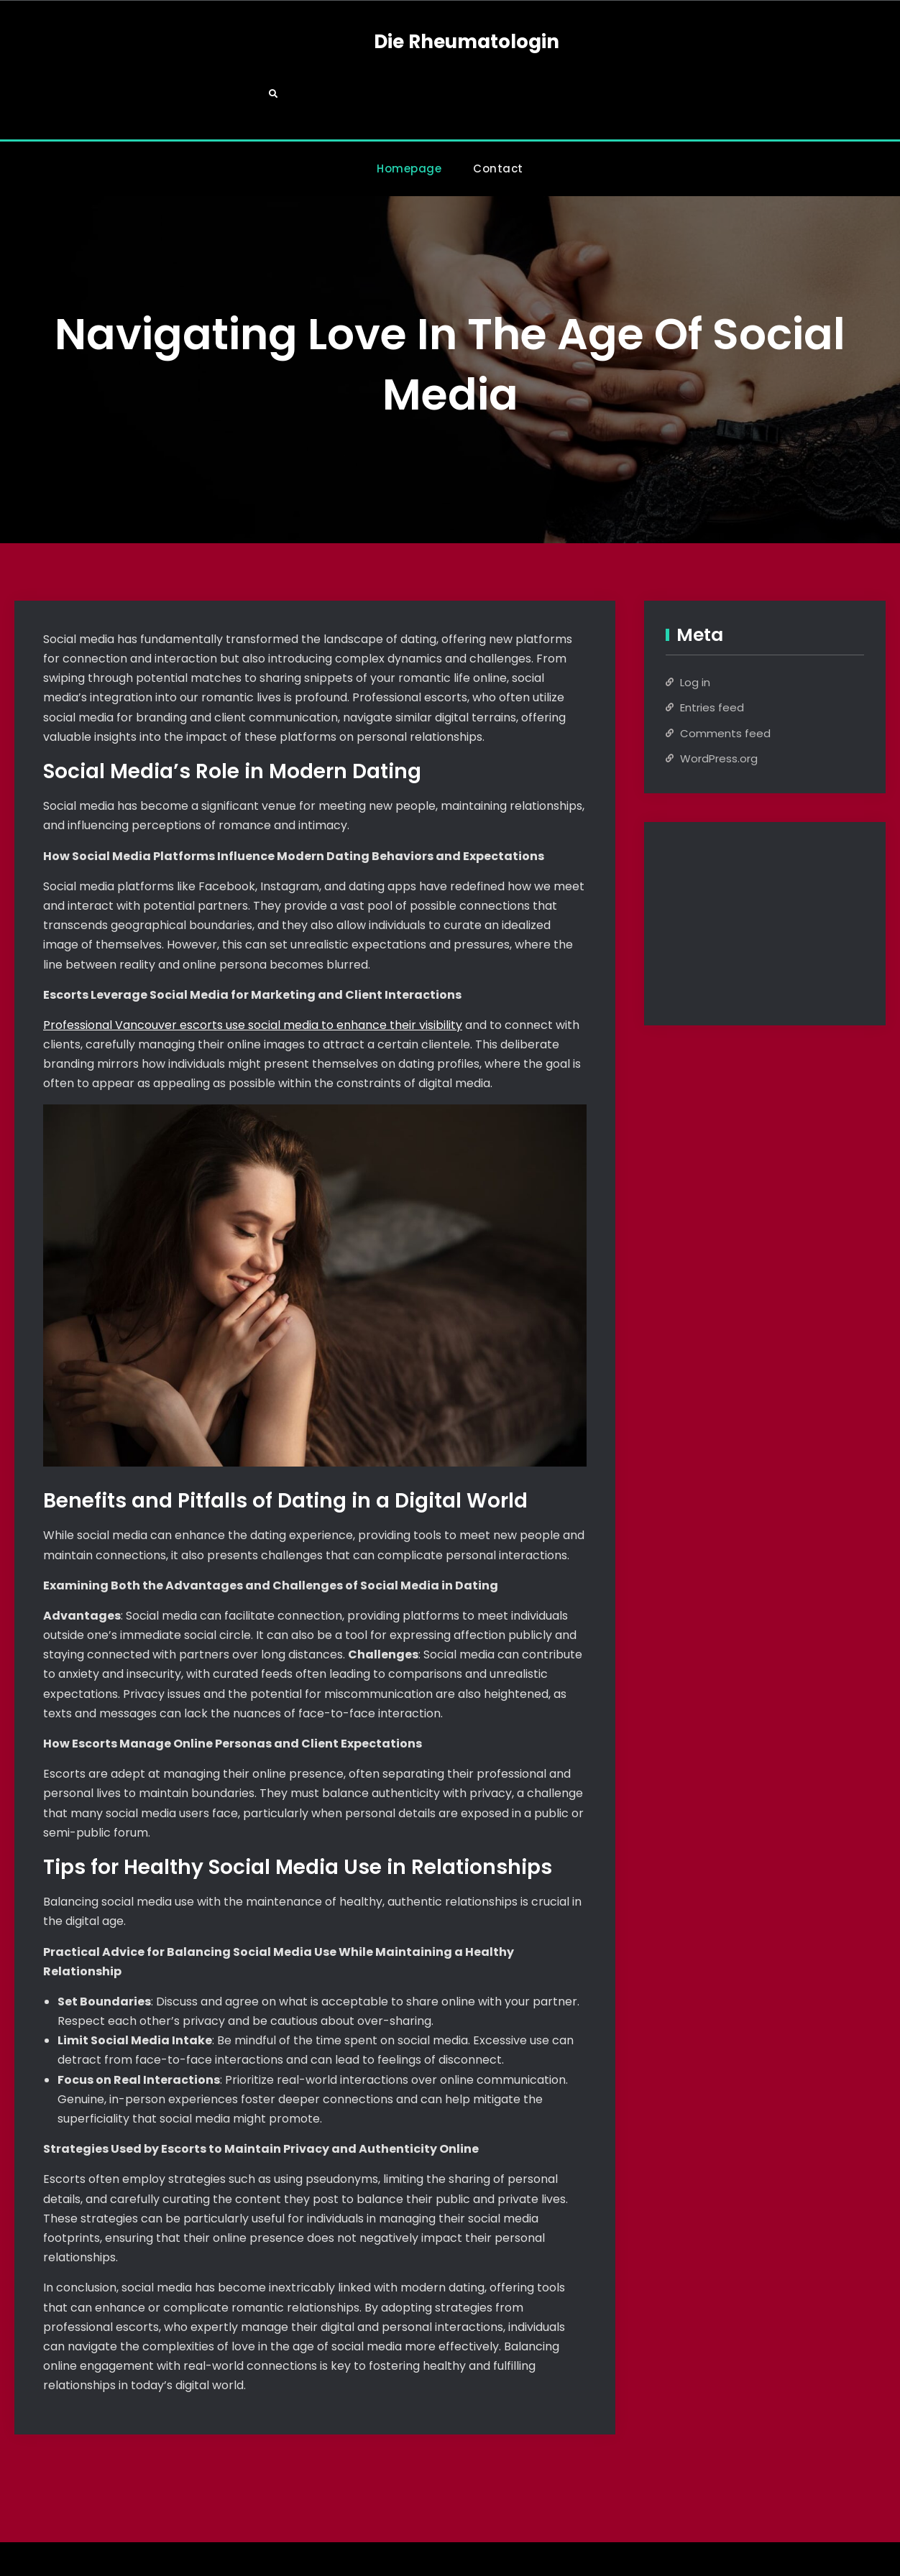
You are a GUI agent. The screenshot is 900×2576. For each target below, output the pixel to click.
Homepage (409, 119)
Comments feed (725, 684)
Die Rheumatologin (450, 42)
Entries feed (712, 658)
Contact (498, 119)
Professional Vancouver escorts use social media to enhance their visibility (252, 976)
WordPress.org (719, 709)
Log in (695, 633)
